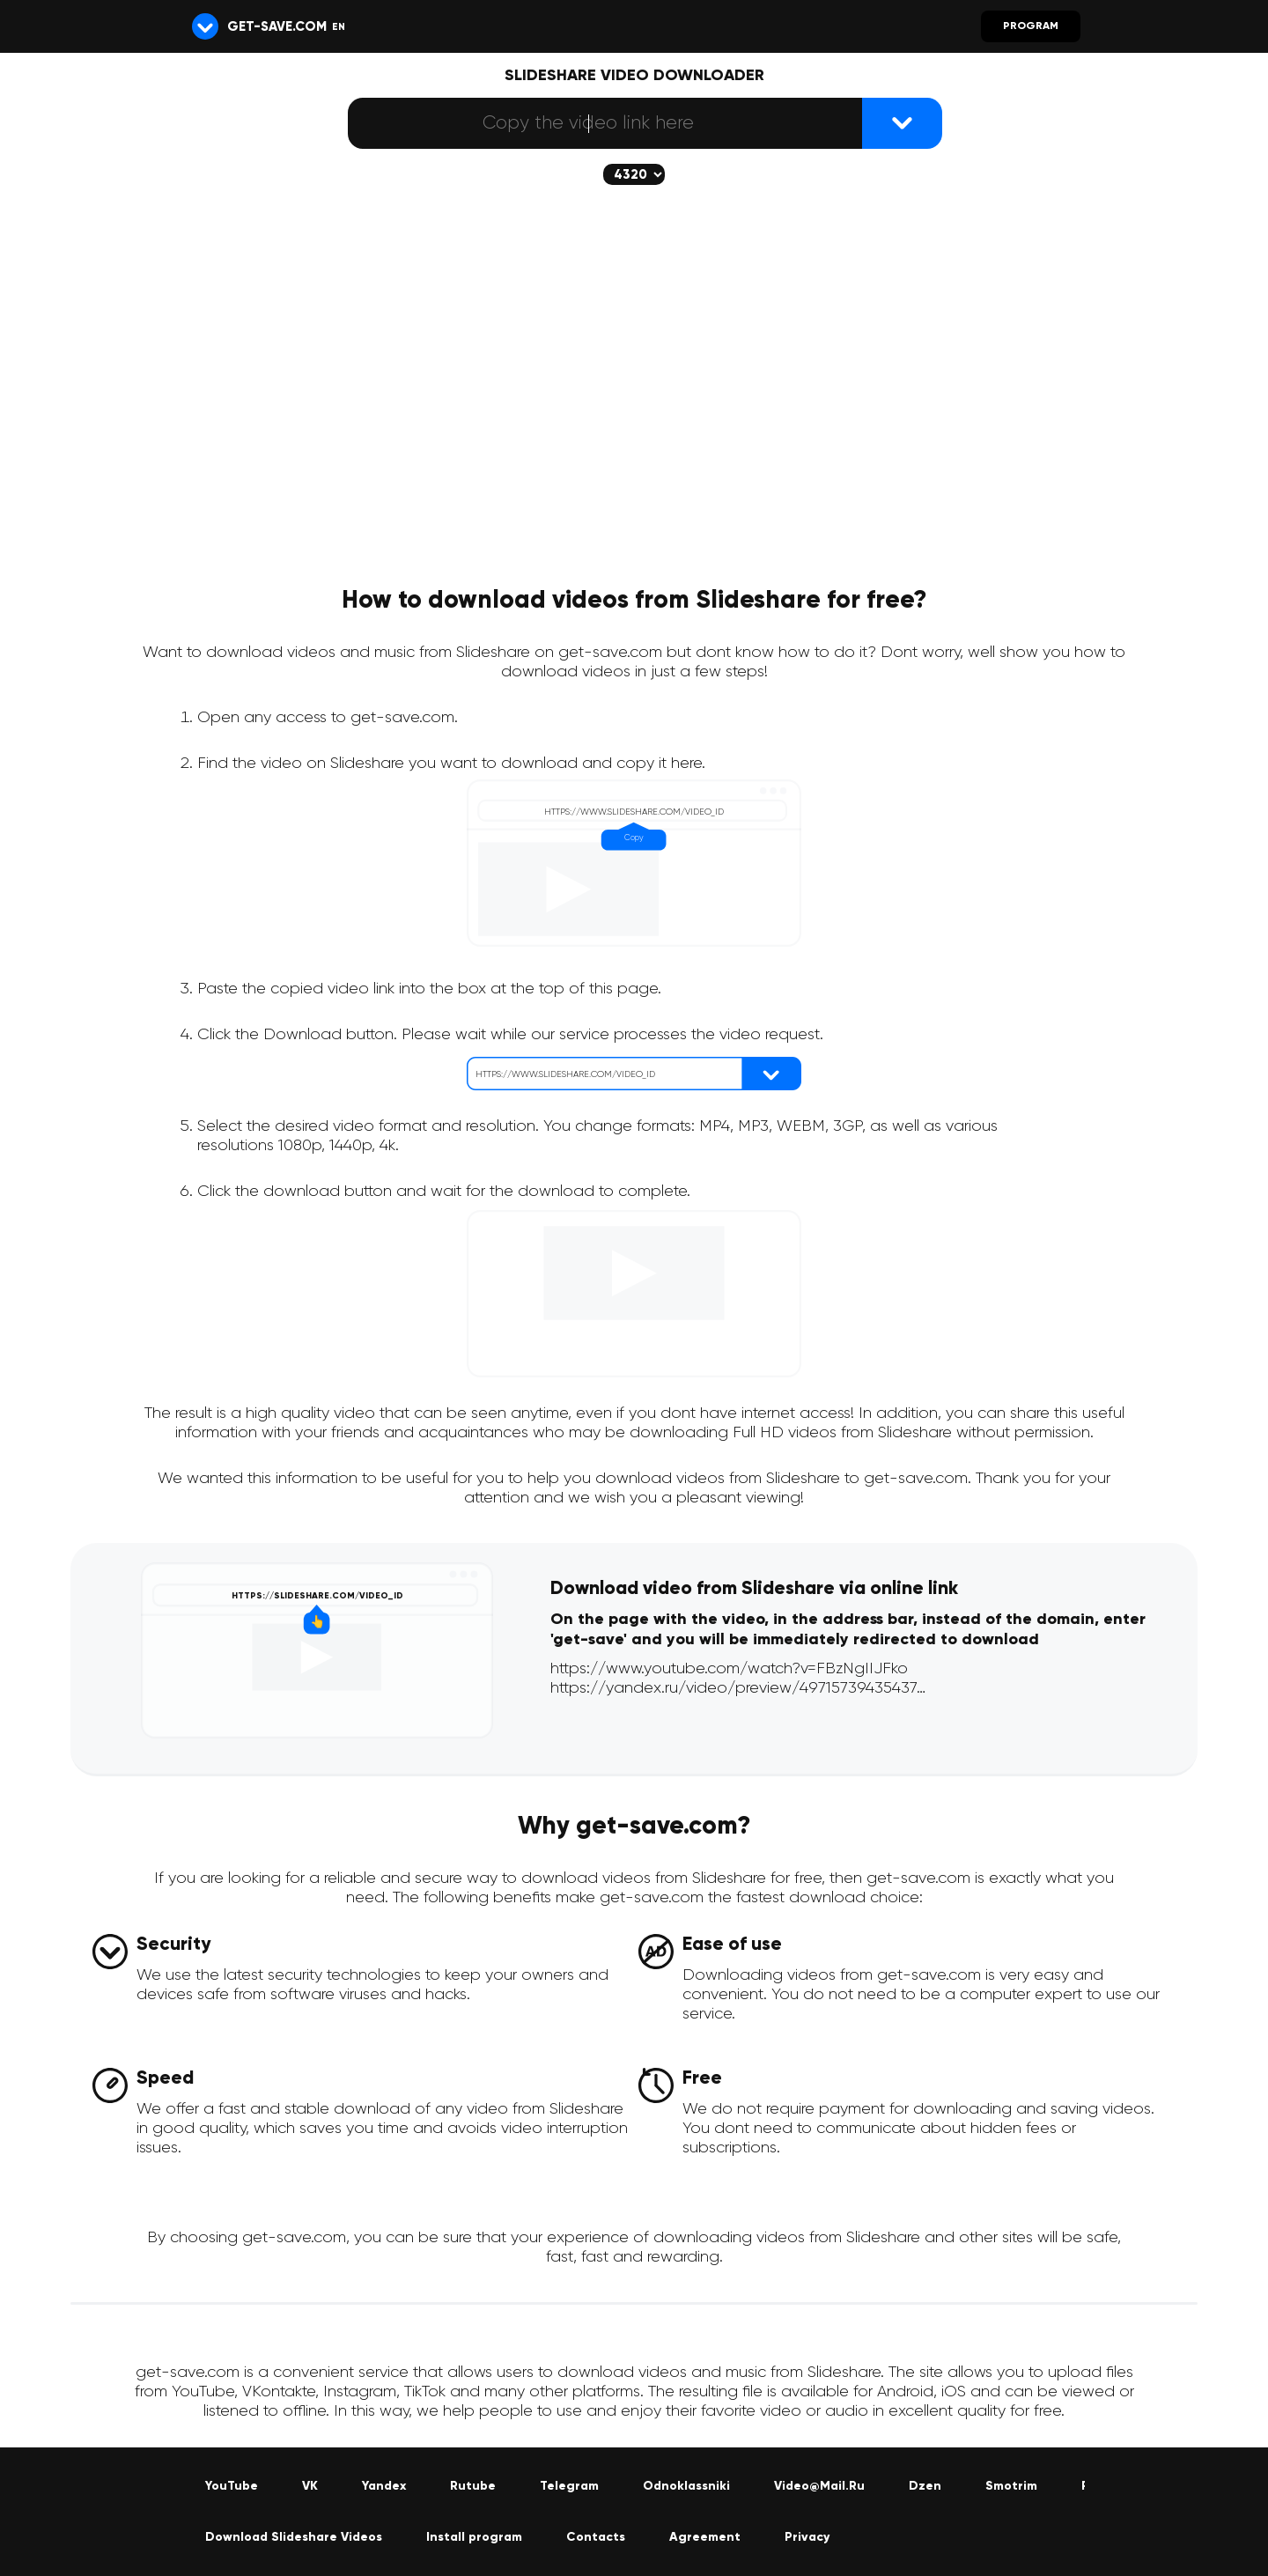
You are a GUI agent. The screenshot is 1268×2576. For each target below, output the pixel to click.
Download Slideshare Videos (293, 2537)
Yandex (384, 2486)
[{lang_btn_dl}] (902, 123)
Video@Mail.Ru (819, 2486)
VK (310, 2486)
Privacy (807, 2537)
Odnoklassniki (686, 2486)
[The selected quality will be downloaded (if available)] (634, 174)
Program (1030, 26)
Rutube (473, 2486)
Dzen (925, 2486)
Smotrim (1011, 2486)
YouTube (231, 2486)
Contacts (595, 2537)
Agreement (705, 2537)
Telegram (569, 2486)
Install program (474, 2537)
